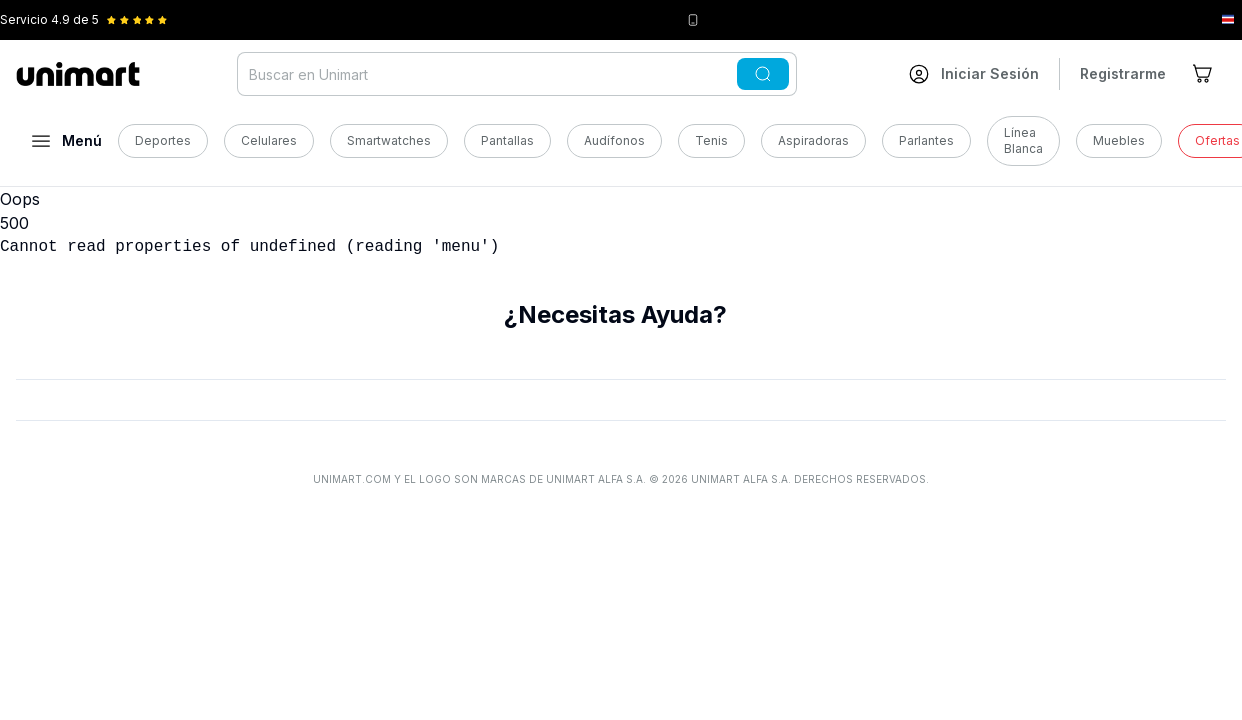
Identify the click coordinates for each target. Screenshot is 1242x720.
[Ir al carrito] (1204, 74)
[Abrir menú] (67, 141)
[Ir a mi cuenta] (974, 74)
